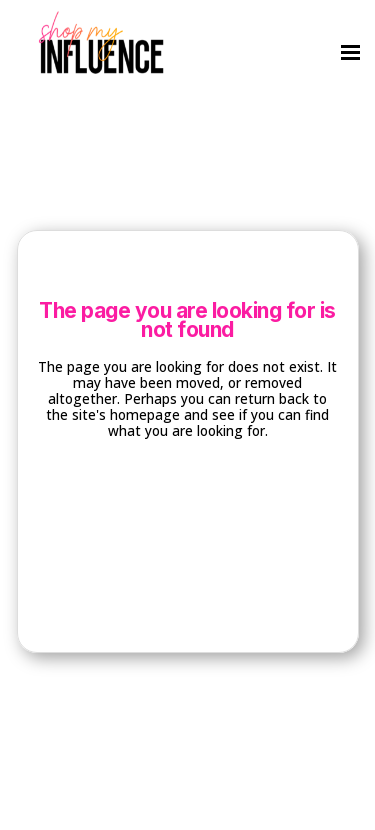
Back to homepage (187, 511)
